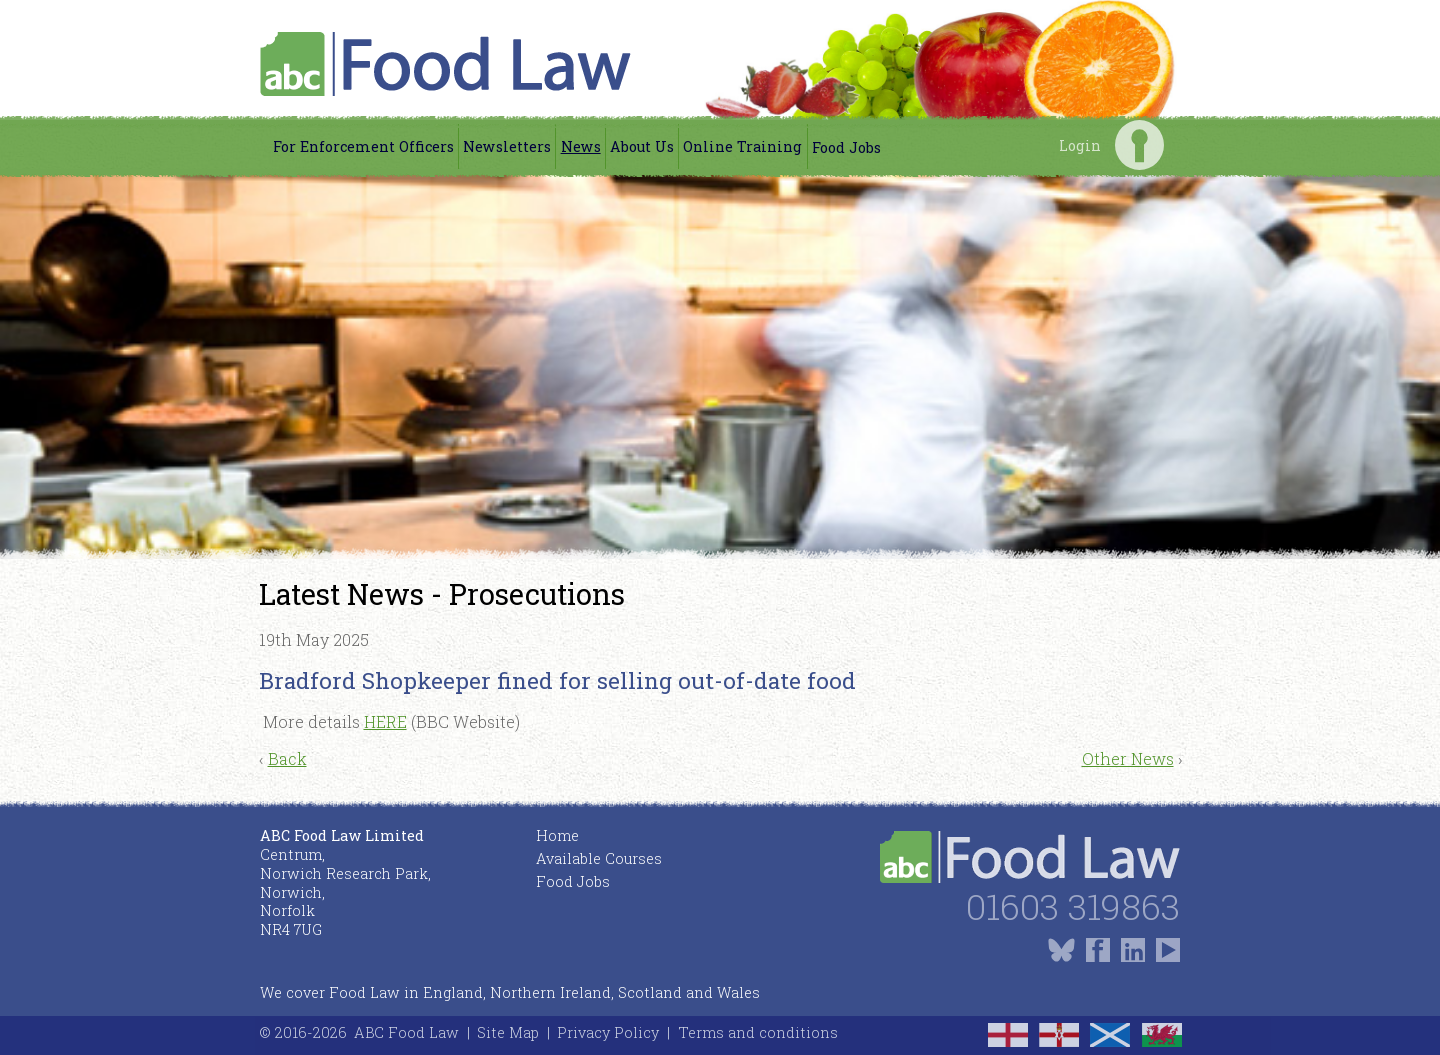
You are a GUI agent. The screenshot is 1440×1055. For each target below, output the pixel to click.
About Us (642, 146)
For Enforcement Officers (363, 146)
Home (557, 835)
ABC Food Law (406, 1032)
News (581, 146)
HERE (385, 721)
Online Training (742, 146)
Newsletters (507, 146)
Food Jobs (846, 147)
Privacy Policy (608, 1032)
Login (1139, 144)
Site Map (508, 1032)
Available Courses (599, 858)
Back (287, 758)
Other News (1128, 758)
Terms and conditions (758, 1032)
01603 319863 (1073, 906)
